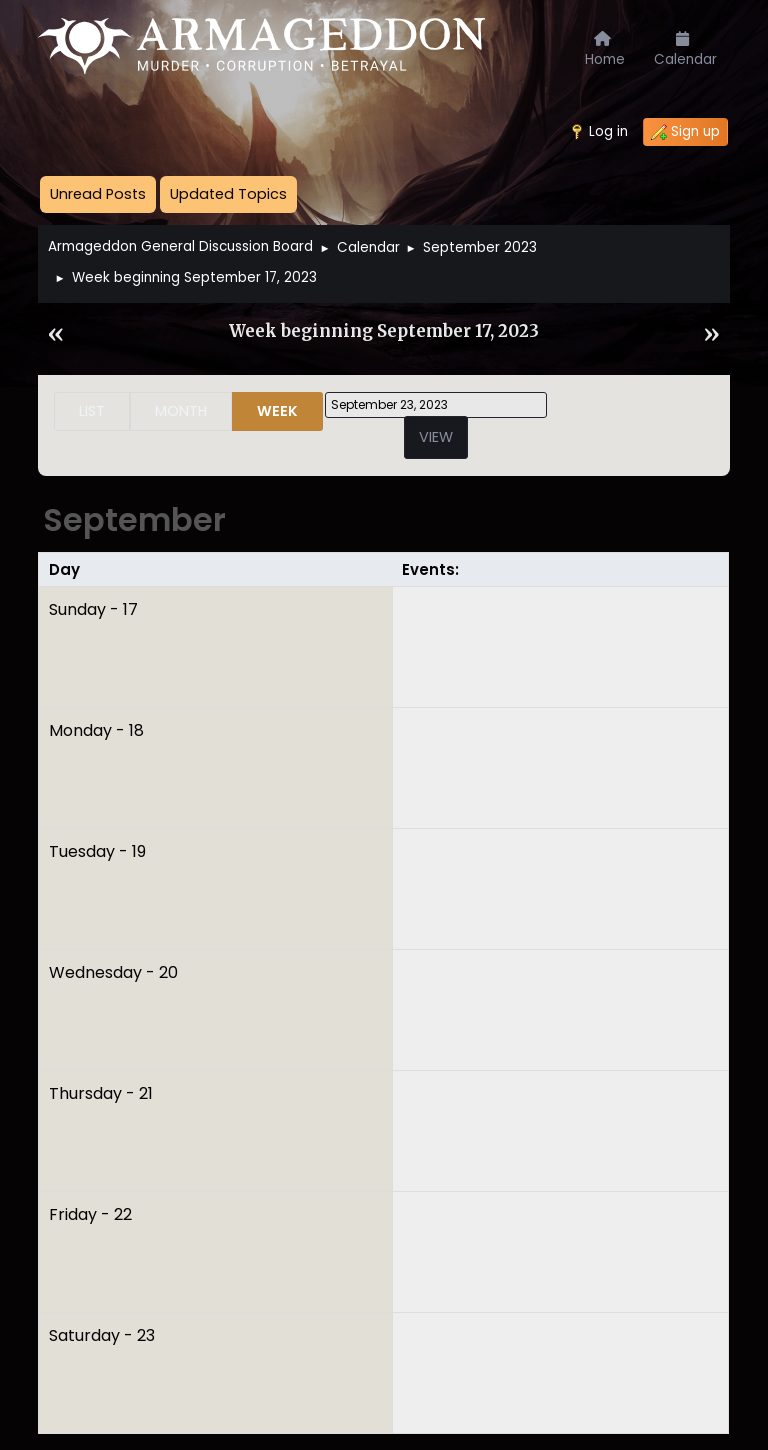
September (134, 519)
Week (277, 411)
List (92, 411)
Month (181, 411)
